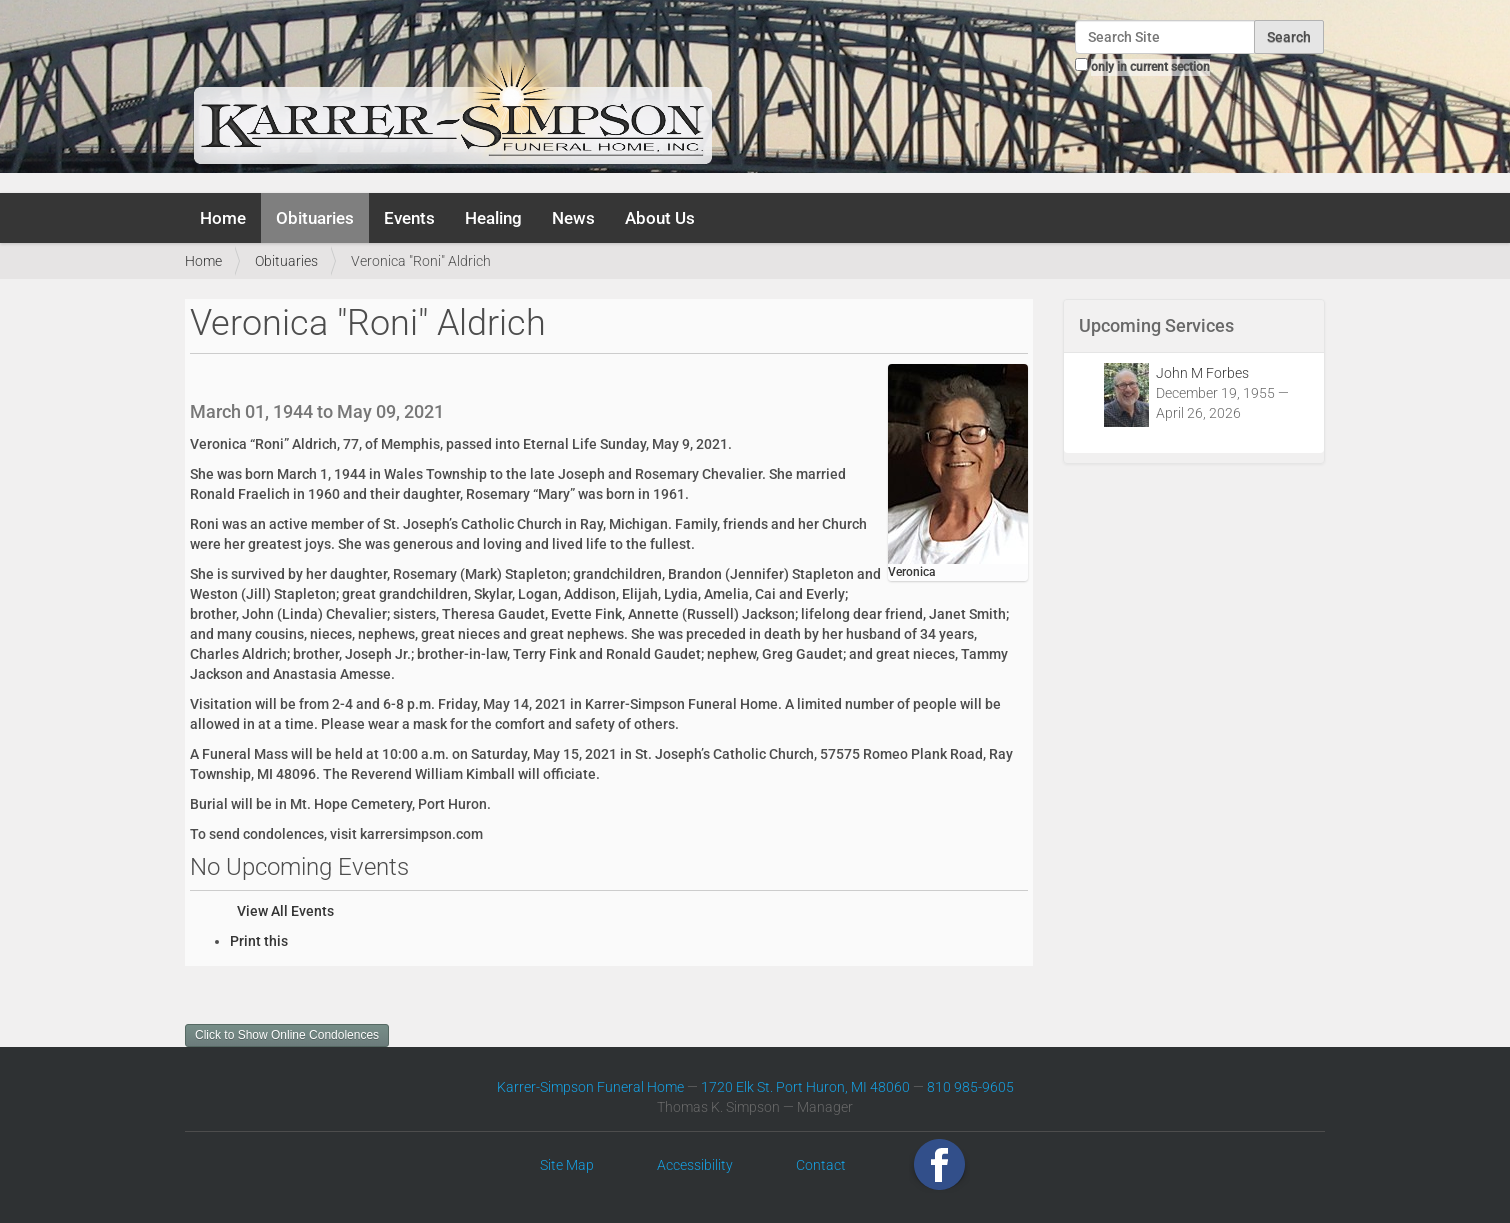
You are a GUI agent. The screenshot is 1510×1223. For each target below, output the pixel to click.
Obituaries (315, 218)
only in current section (1150, 67)
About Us (660, 218)
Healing (493, 218)
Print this (259, 941)
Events (409, 218)
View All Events (285, 911)
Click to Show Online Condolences (287, 1035)
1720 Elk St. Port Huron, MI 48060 (805, 1087)
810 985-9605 (970, 1087)
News (573, 218)
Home (223, 218)
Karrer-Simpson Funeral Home (590, 1087)
